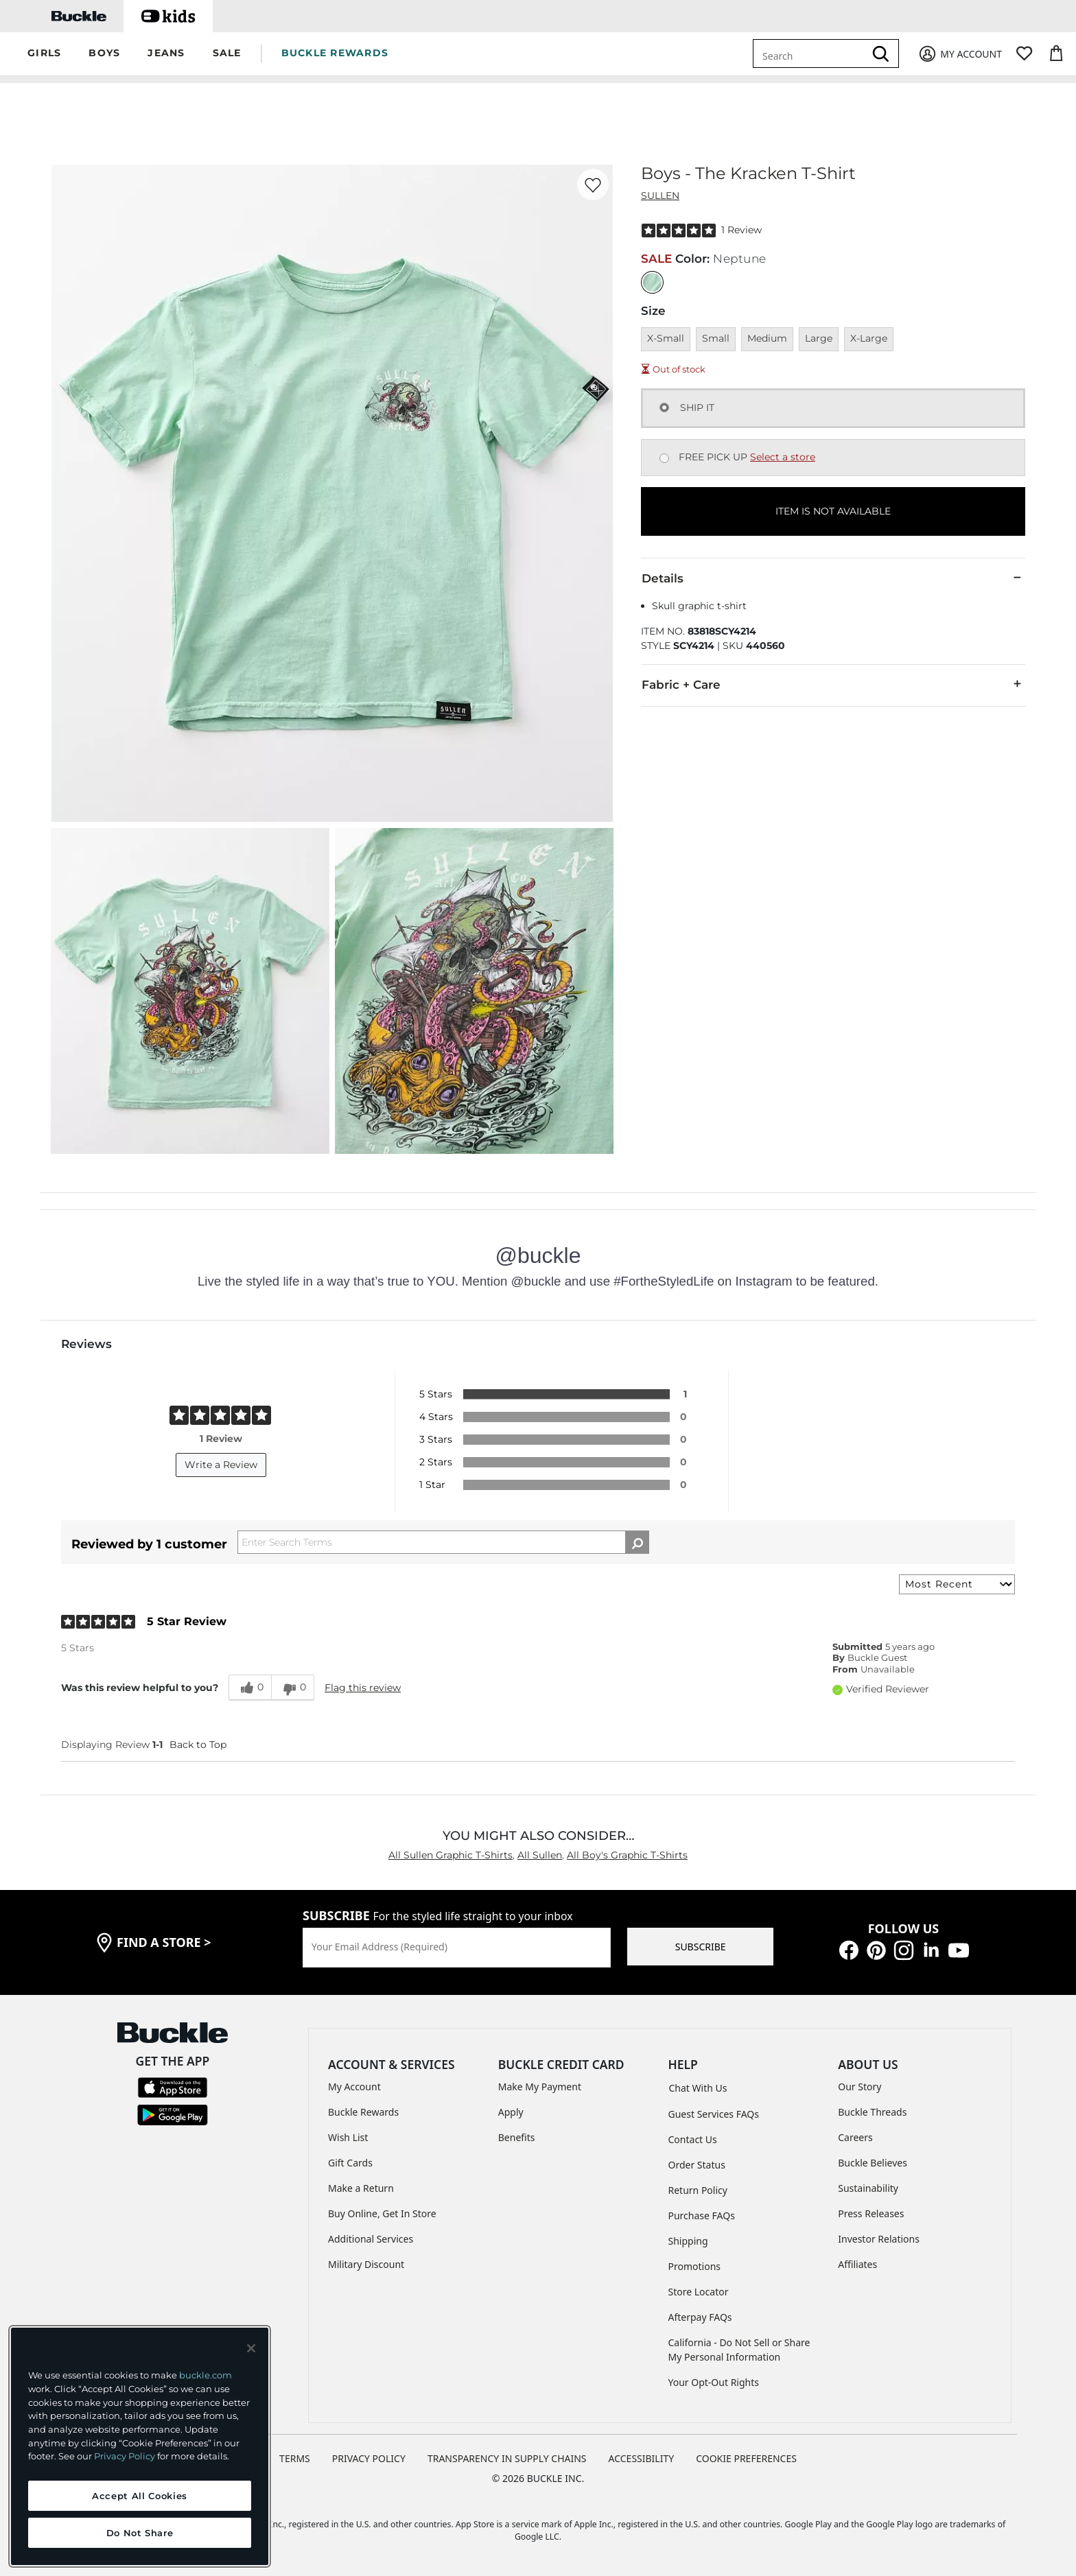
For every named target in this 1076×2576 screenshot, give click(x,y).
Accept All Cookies (139, 2495)
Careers (855, 2137)
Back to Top (197, 1744)
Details (833, 577)
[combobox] (811, 53)
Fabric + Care (833, 684)
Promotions (694, 2266)
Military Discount (366, 2264)
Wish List (348, 2137)
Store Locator (698, 2291)
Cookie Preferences (746, 2458)
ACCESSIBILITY (642, 2458)
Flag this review (363, 1687)
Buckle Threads (872, 2111)
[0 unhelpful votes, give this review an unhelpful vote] (292, 1688)
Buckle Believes (872, 2162)
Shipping (688, 2240)
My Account (354, 2086)
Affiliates (857, 2264)
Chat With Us (698, 2087)
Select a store (782, 457)
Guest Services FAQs (713, 2113)
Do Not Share (140, 2532)
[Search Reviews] (443, 1542)
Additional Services (370, 2238)
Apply (511, 2111)
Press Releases (871, 2213)
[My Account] (959, 54)
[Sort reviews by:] (957, 1584)
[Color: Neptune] (652, 282)
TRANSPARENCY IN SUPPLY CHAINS (507, 2458)
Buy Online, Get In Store (382, 2213)
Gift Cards (350, 2162)
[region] (139, 2446)
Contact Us (692, 2139)
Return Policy (697, 2190)
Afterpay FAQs (700, 2317)
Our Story (859, 2086)
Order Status (696, 2164)
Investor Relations (879, 2238)
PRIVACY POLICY (369, 2458)
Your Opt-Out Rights (714, 2382)
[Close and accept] (251, 2348)
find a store (164, 1942)
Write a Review (221, 1464)
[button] (44, 54)
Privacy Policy (124, 2455)
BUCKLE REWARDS (335, 53)
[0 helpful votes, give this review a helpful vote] (250, 1688)
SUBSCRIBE (700, 1946)
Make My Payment (539, 2086)
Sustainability (868, 2188)
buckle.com (205, 2375)
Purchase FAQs (701, 2215)
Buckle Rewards (363, 2111)
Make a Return (361, 2188)
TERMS (294, 2458)
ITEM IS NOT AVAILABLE (833, 511)
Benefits (516, 2137)
